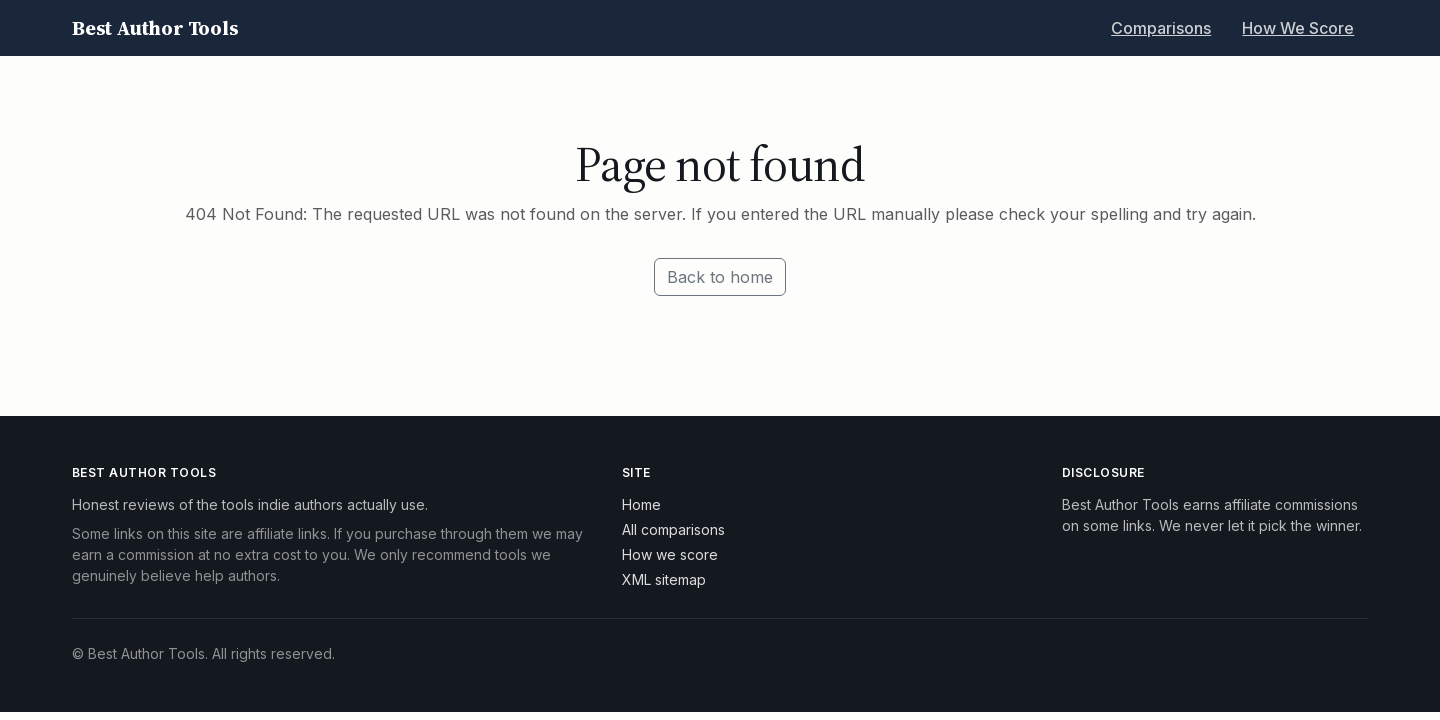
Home (641, 504)
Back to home (720, 277)
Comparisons (1161, 28)
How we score (670, 554)
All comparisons (673, 529)
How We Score (1298, 28)
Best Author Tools (155, 28)
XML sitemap (664, 579)
